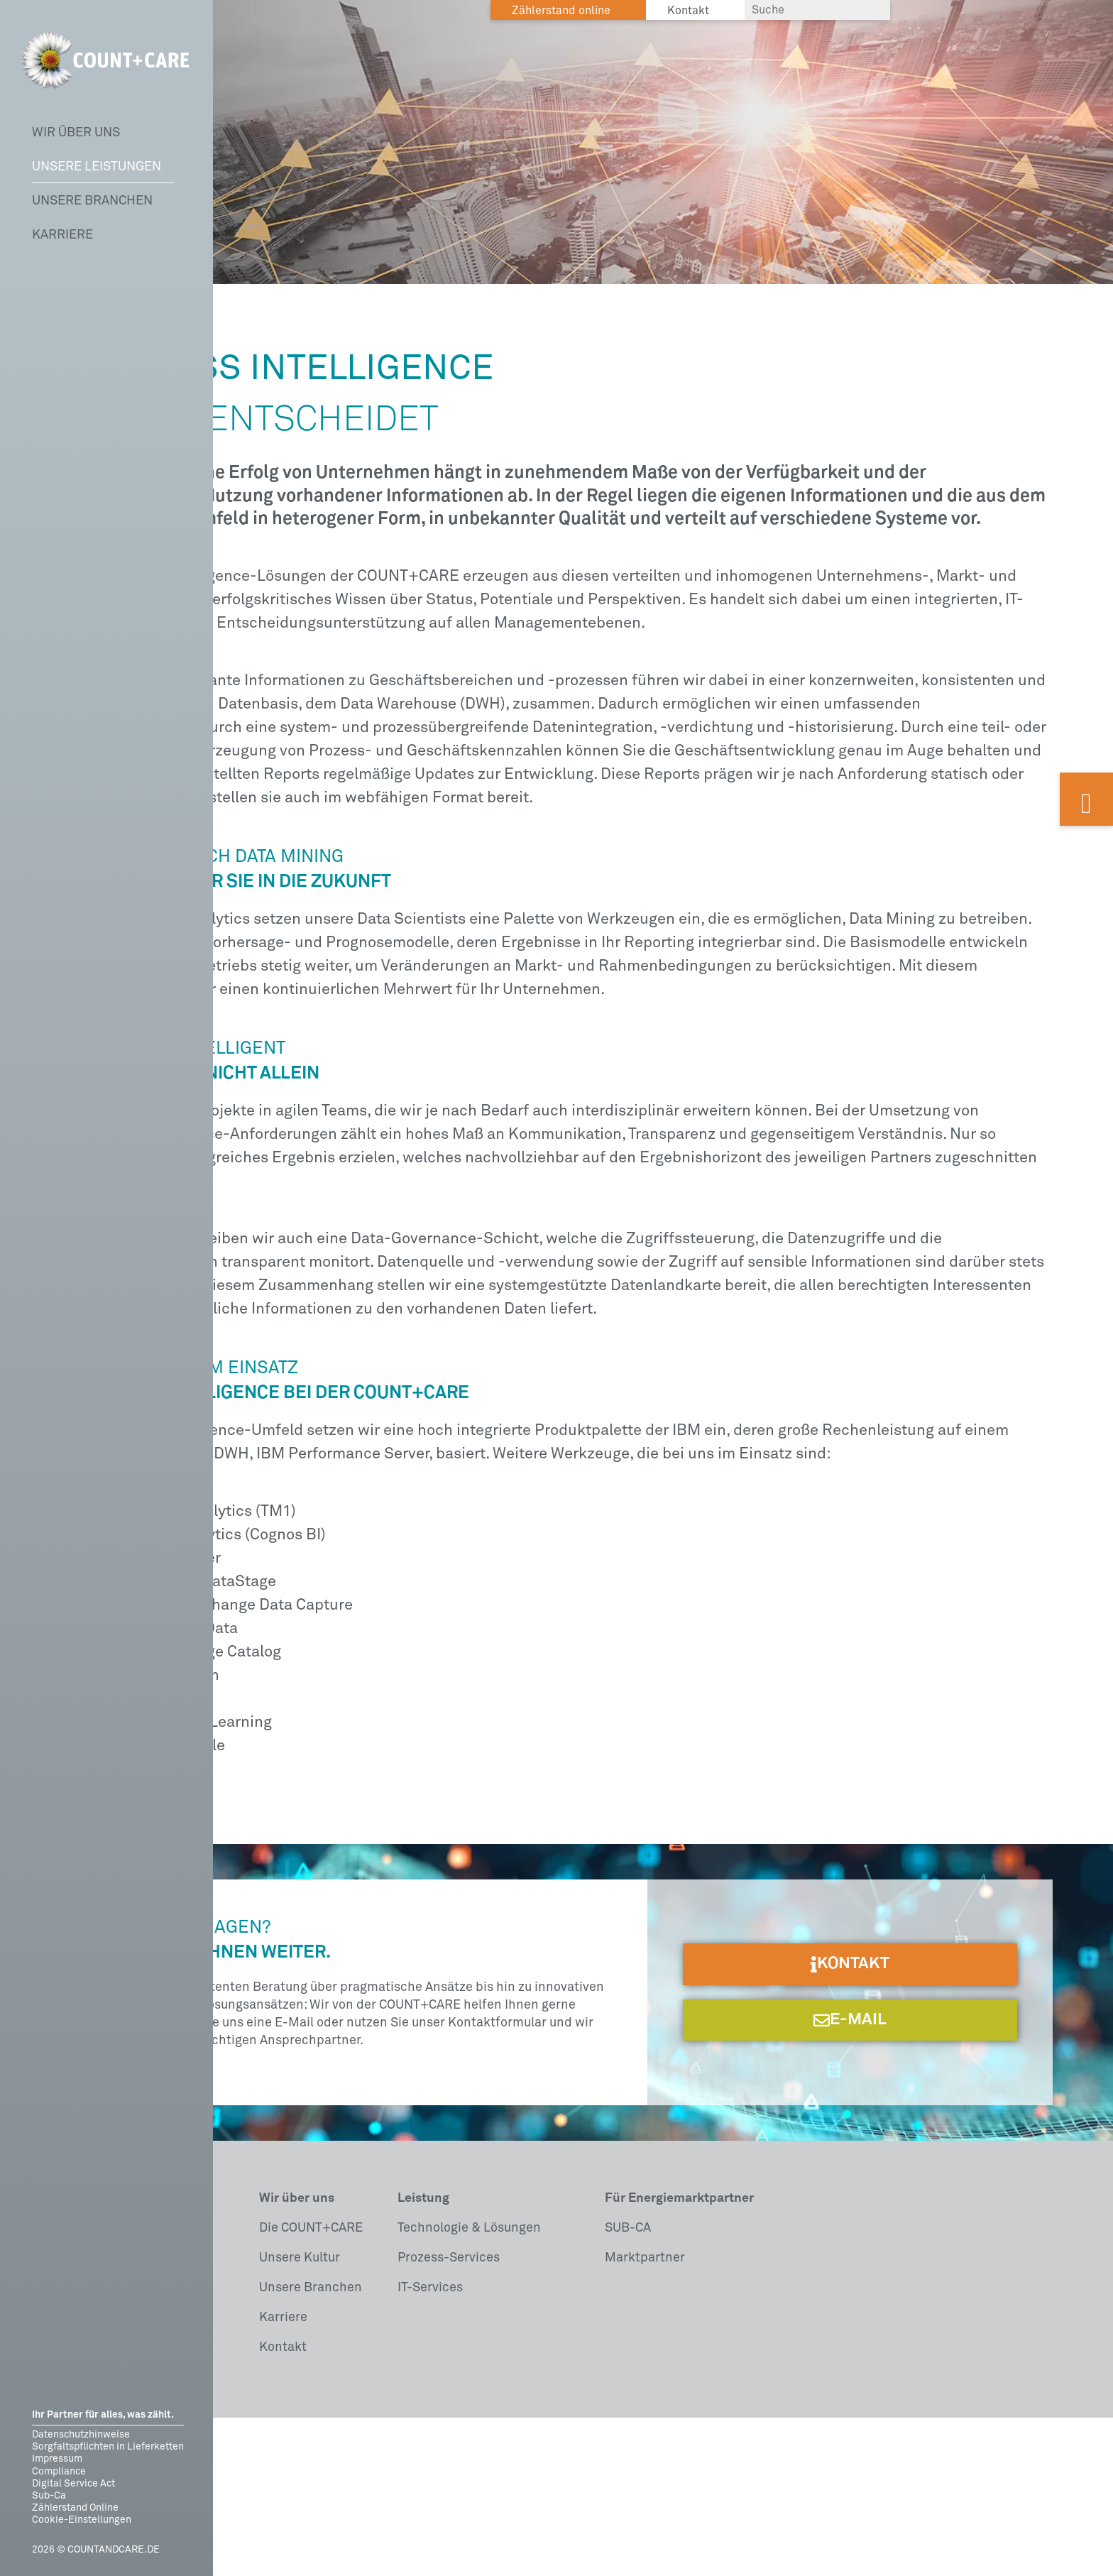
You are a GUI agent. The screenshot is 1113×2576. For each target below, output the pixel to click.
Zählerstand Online (75, 2508)
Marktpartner (645, 2416)
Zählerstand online (561, 10)
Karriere (62, 235)
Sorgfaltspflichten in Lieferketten (108, 2447)
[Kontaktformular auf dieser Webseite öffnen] (1086, 799)
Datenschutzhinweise (81, 2435)
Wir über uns (76, 132)
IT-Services (430, 2446)
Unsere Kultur (299, 2416)
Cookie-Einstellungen (81, 2520)
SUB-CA (628, 2386)
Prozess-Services (449, 2416)
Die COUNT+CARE (311, 2386)
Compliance (59, 2472)
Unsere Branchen (92, 201)
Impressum (57, 2459)
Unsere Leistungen (96, 166)
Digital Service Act (73, 2484)
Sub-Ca (49, 2496)
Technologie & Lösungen (469, 2386)
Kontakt (283, 2505)
